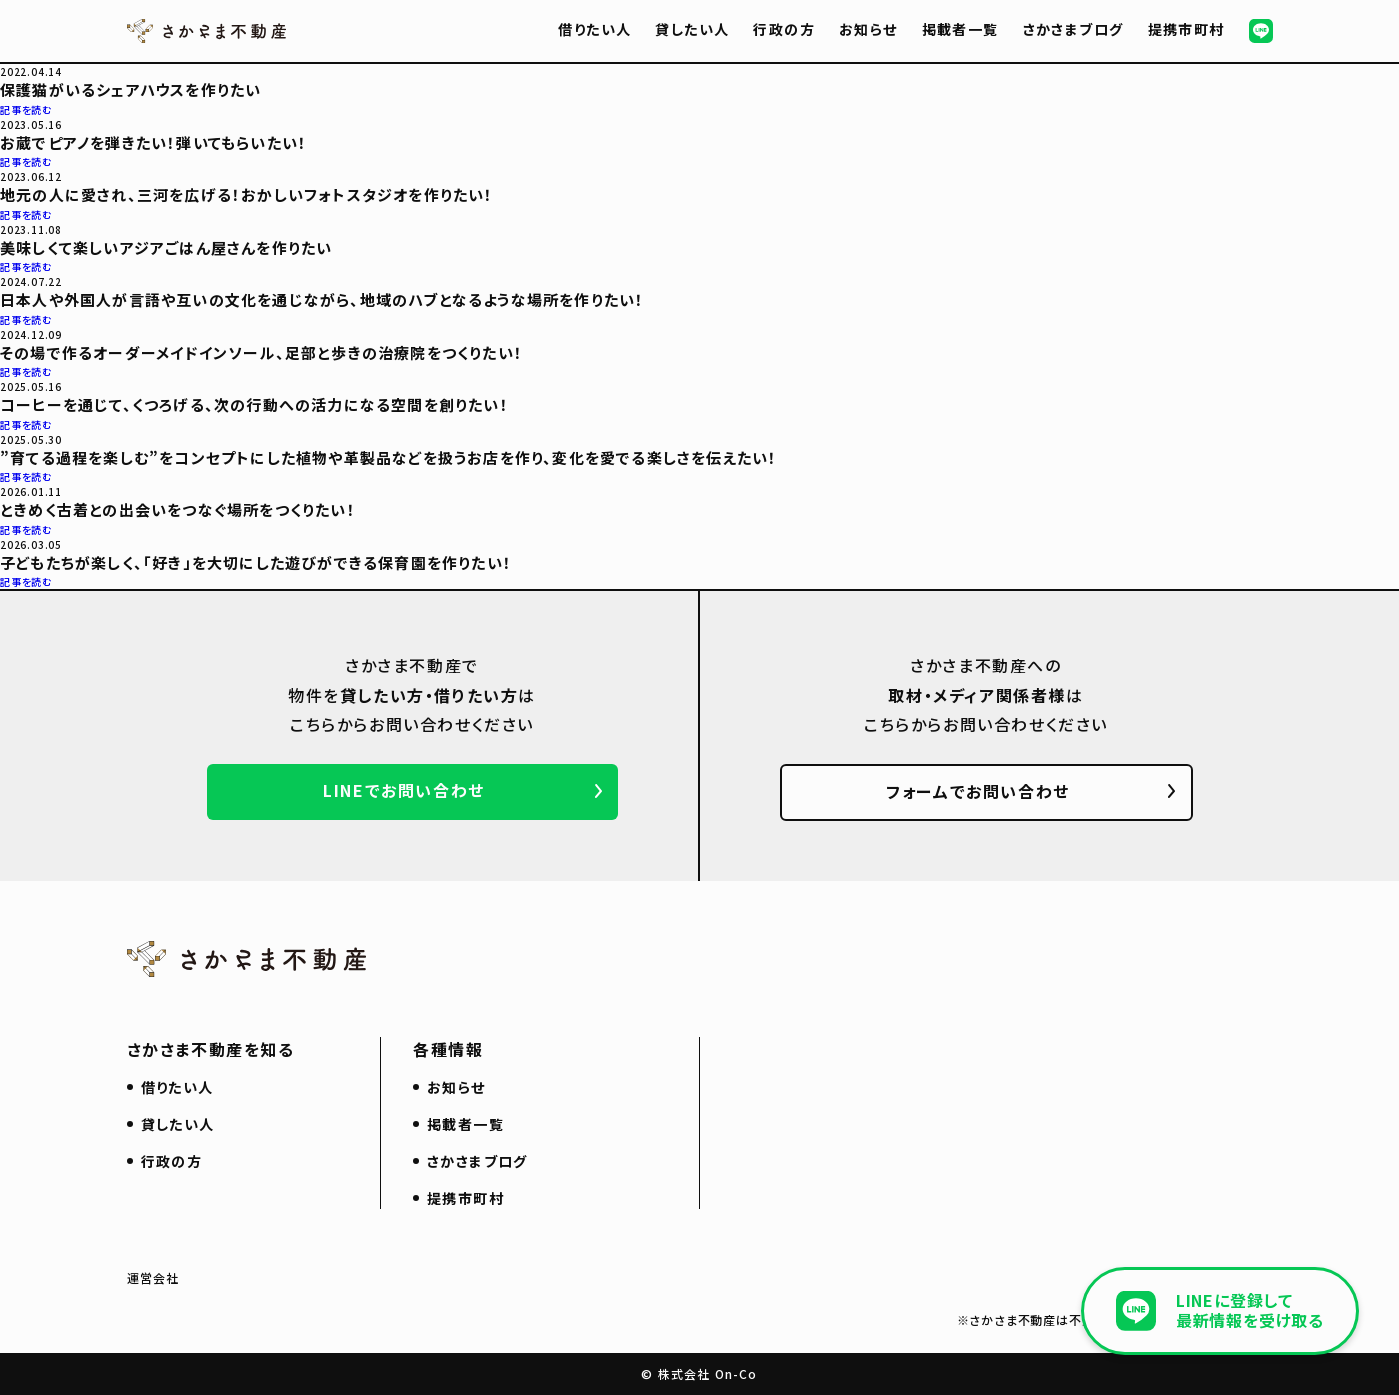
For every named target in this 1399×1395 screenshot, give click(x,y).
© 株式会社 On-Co (699, 1373)
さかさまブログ (1073, 29)
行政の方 (784, 29)
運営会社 (153, 1277)
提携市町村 (1186, 29)
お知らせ (868, 29)
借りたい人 (594, 29)
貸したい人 (692, 29)
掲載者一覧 (960, 29)
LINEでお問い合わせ (404, 790)
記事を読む (26, 109)
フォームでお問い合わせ (978, 791)
